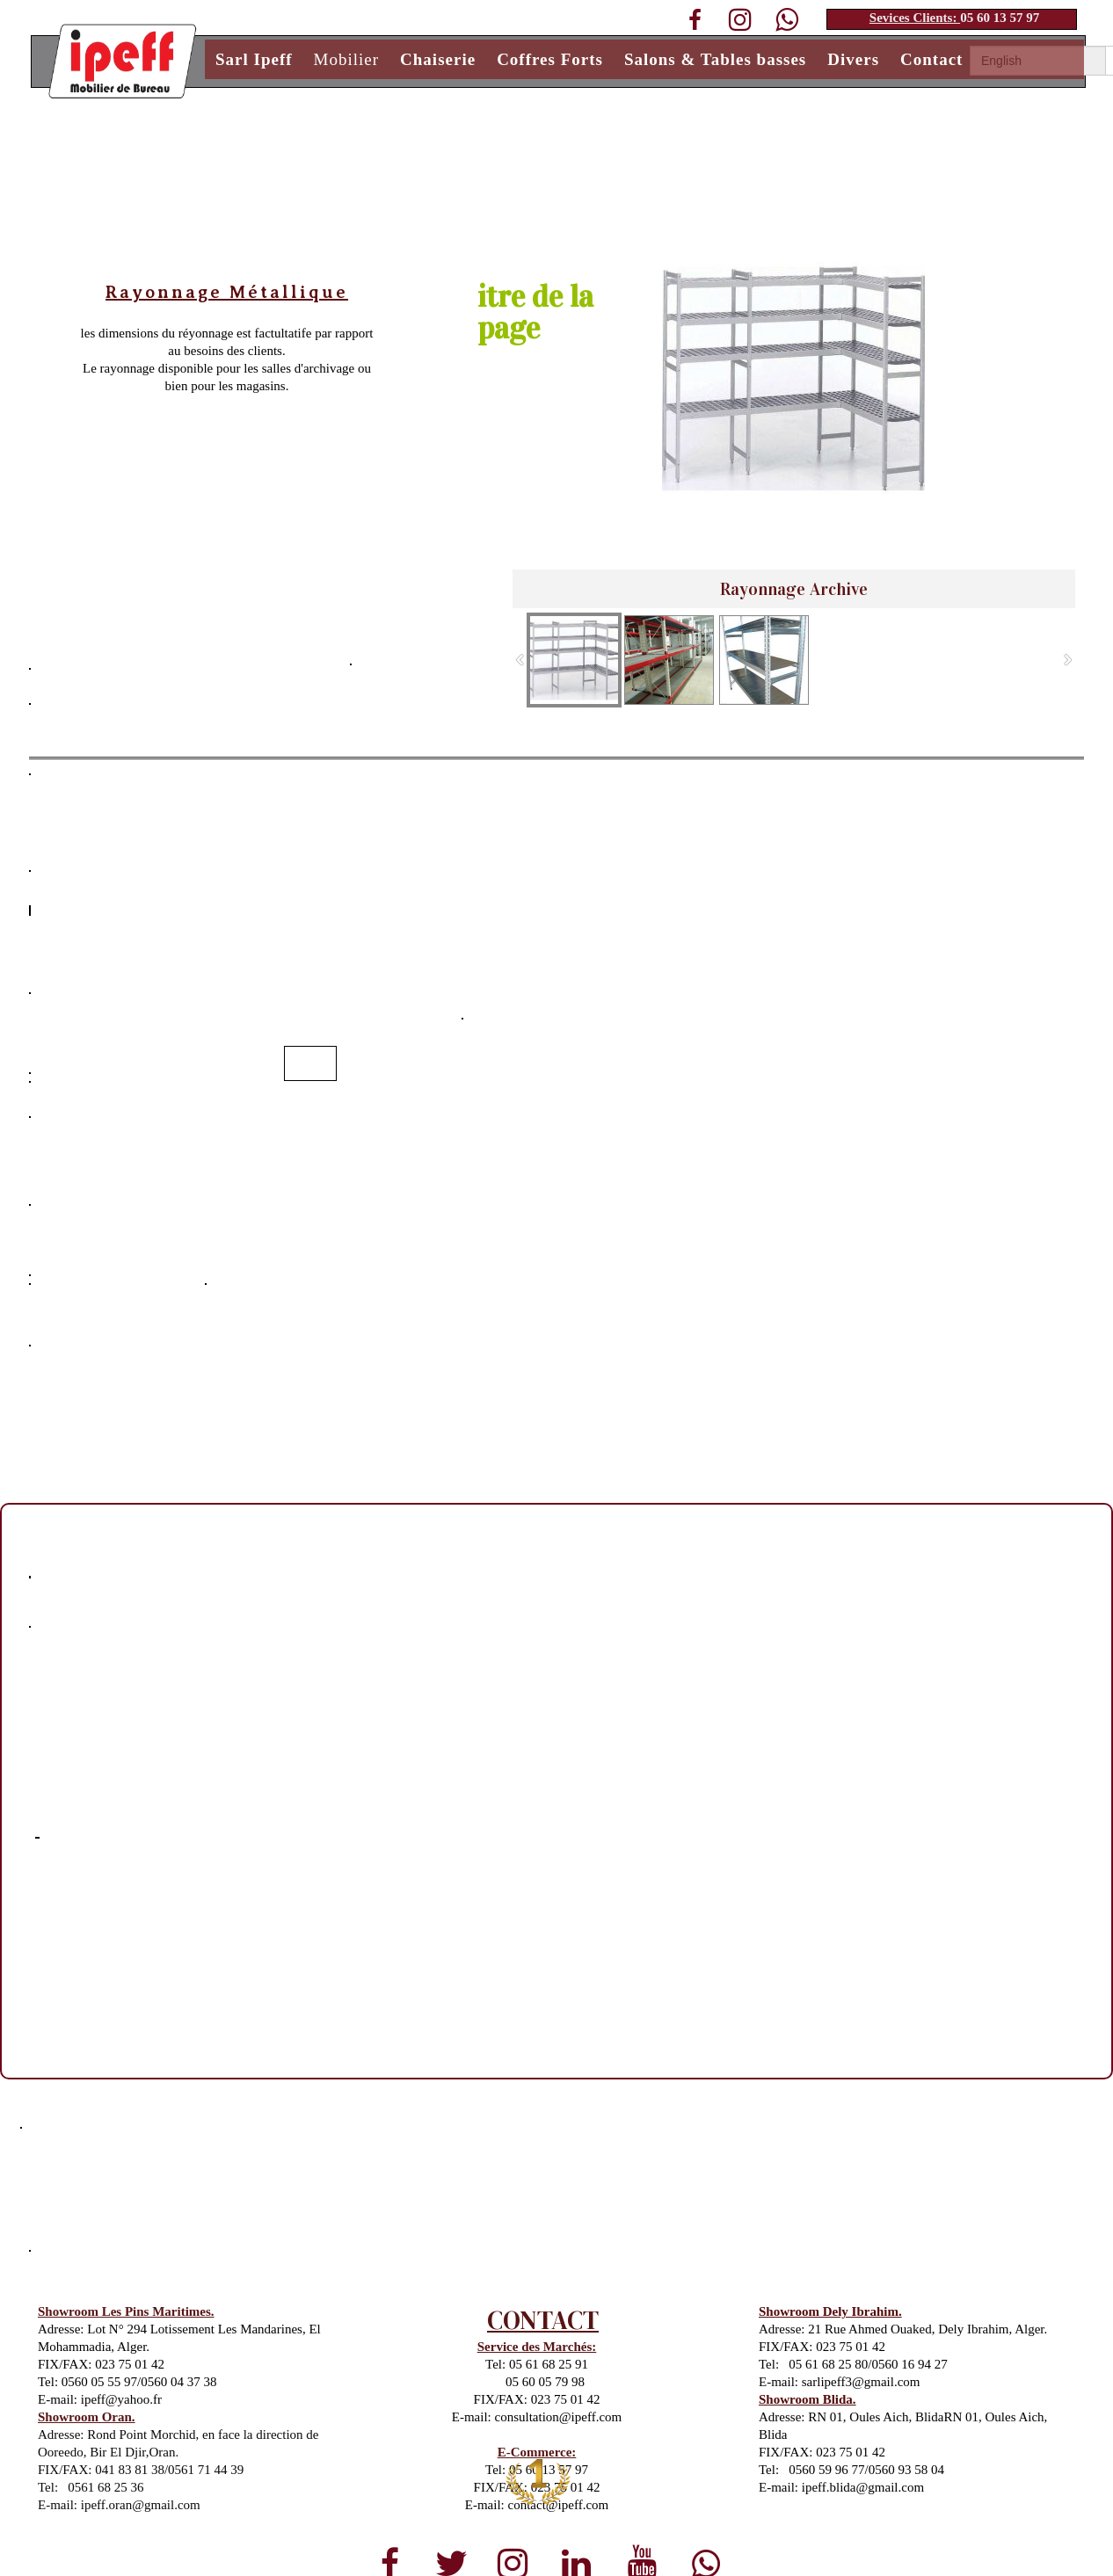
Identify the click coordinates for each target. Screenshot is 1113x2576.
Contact (931, 59)
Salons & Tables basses (715, 59)
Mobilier (347, 59)
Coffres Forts (550, 59)
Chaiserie (438, 59)
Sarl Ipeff (254, 59)
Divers (853, 59)
